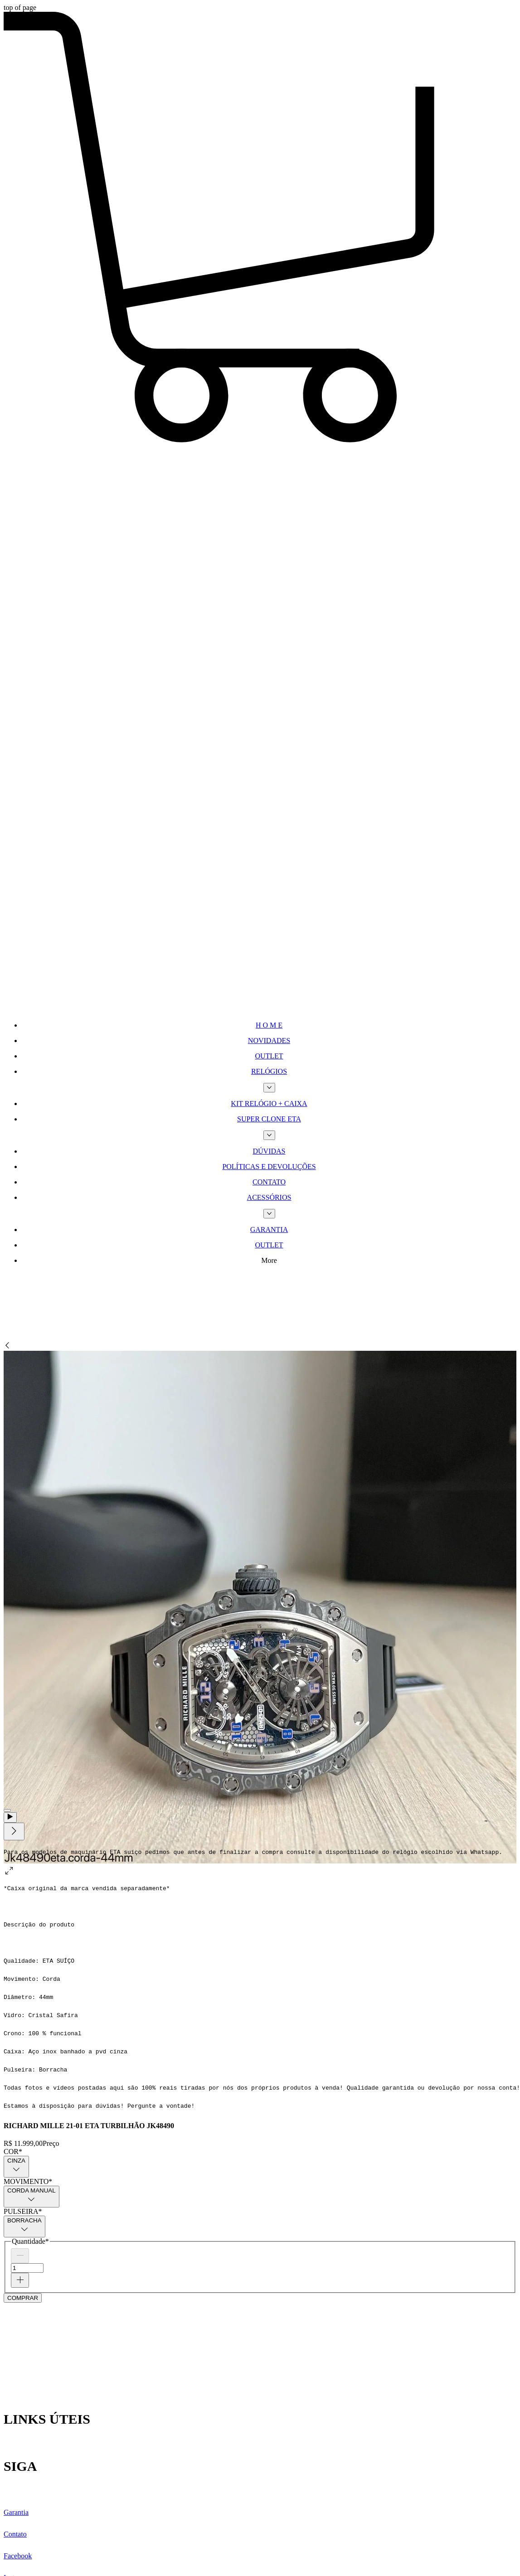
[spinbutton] (27, 2268)
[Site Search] (72, 1306)
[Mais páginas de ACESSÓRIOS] (269, 1213)
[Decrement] (20, 2255)
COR (13, 2151)
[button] (260, 443)
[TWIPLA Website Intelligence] (72, 908)
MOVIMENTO (28, 2181)
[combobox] (16, 2167)
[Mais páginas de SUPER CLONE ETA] (269, 1135)
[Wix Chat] (72, 2344)
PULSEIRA (23, 2211)
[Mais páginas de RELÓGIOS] (269, 1087)
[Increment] (20, 2280)
